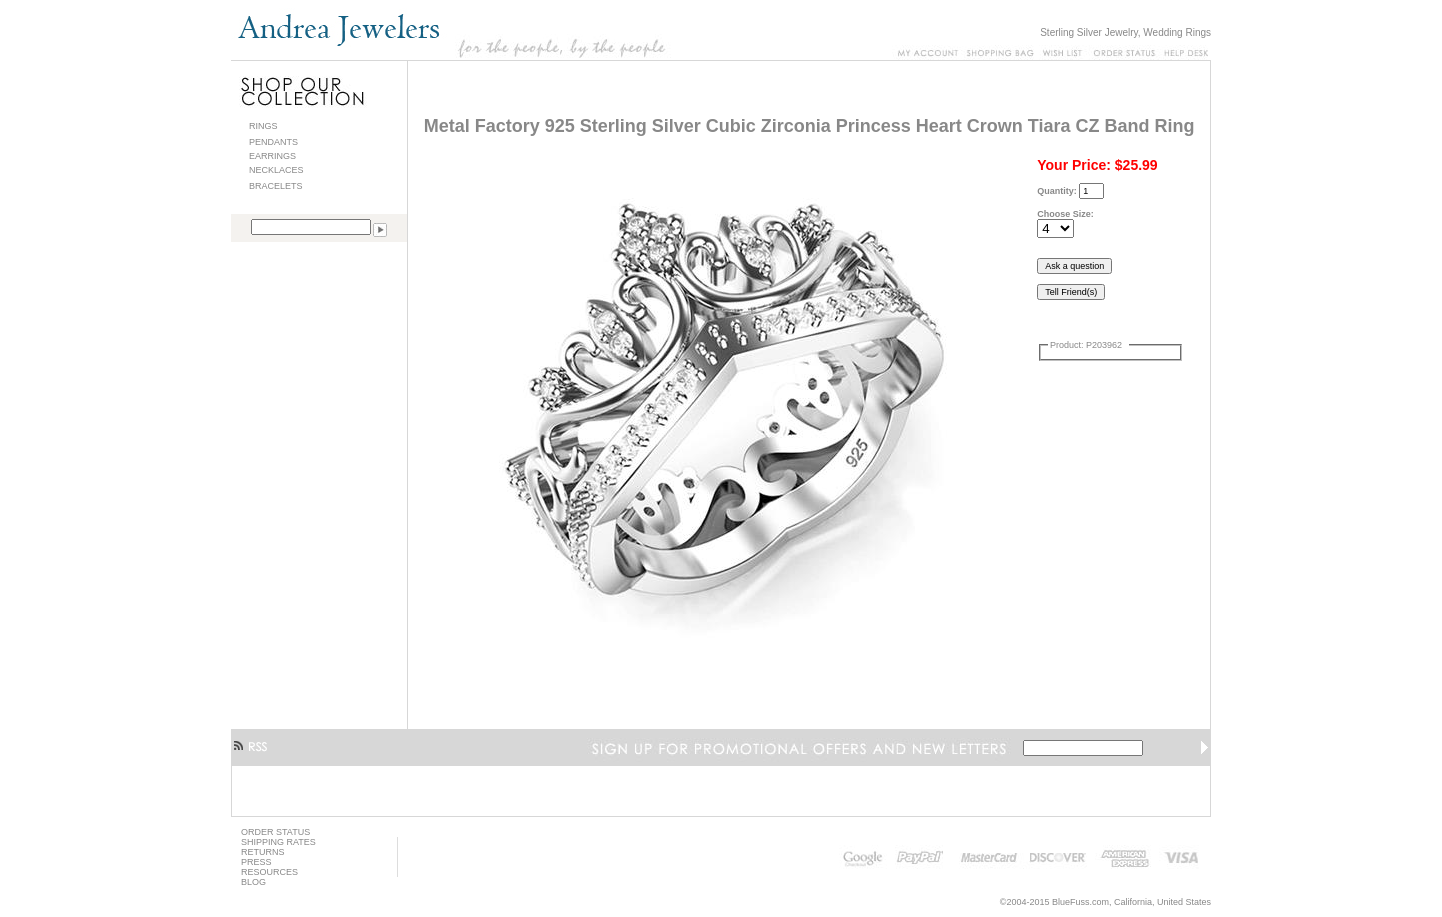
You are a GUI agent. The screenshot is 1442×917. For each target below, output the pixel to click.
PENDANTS (273, 142)
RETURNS (263, 852)
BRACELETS (276, 186)
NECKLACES (276, 170)
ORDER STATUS (275, 832)
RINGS (263, 126)
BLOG (253, 882)
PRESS (256, 862)
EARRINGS (272, 156)
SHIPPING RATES (278, 842)
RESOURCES (269, 872)
